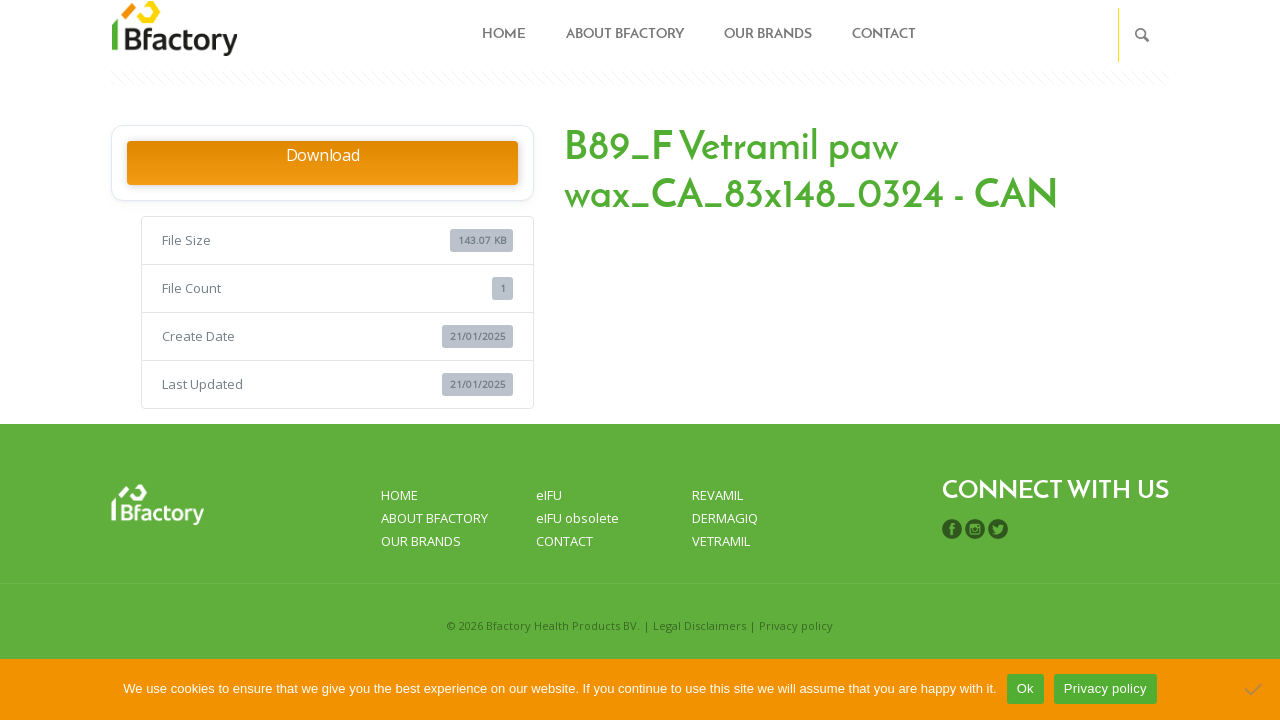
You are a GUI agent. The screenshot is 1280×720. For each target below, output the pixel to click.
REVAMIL (717, 495)
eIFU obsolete (577, 518)
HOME (399, 495)
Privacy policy (796, 625)
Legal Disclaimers (699, 625)
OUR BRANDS (421, 541)
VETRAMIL (721, 541)
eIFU (549, 495)
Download (322, 155)
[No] (1255, 689)
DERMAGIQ (725, 518)
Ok (1025, 688)
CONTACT (564, 541)
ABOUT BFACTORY (434, 518)
